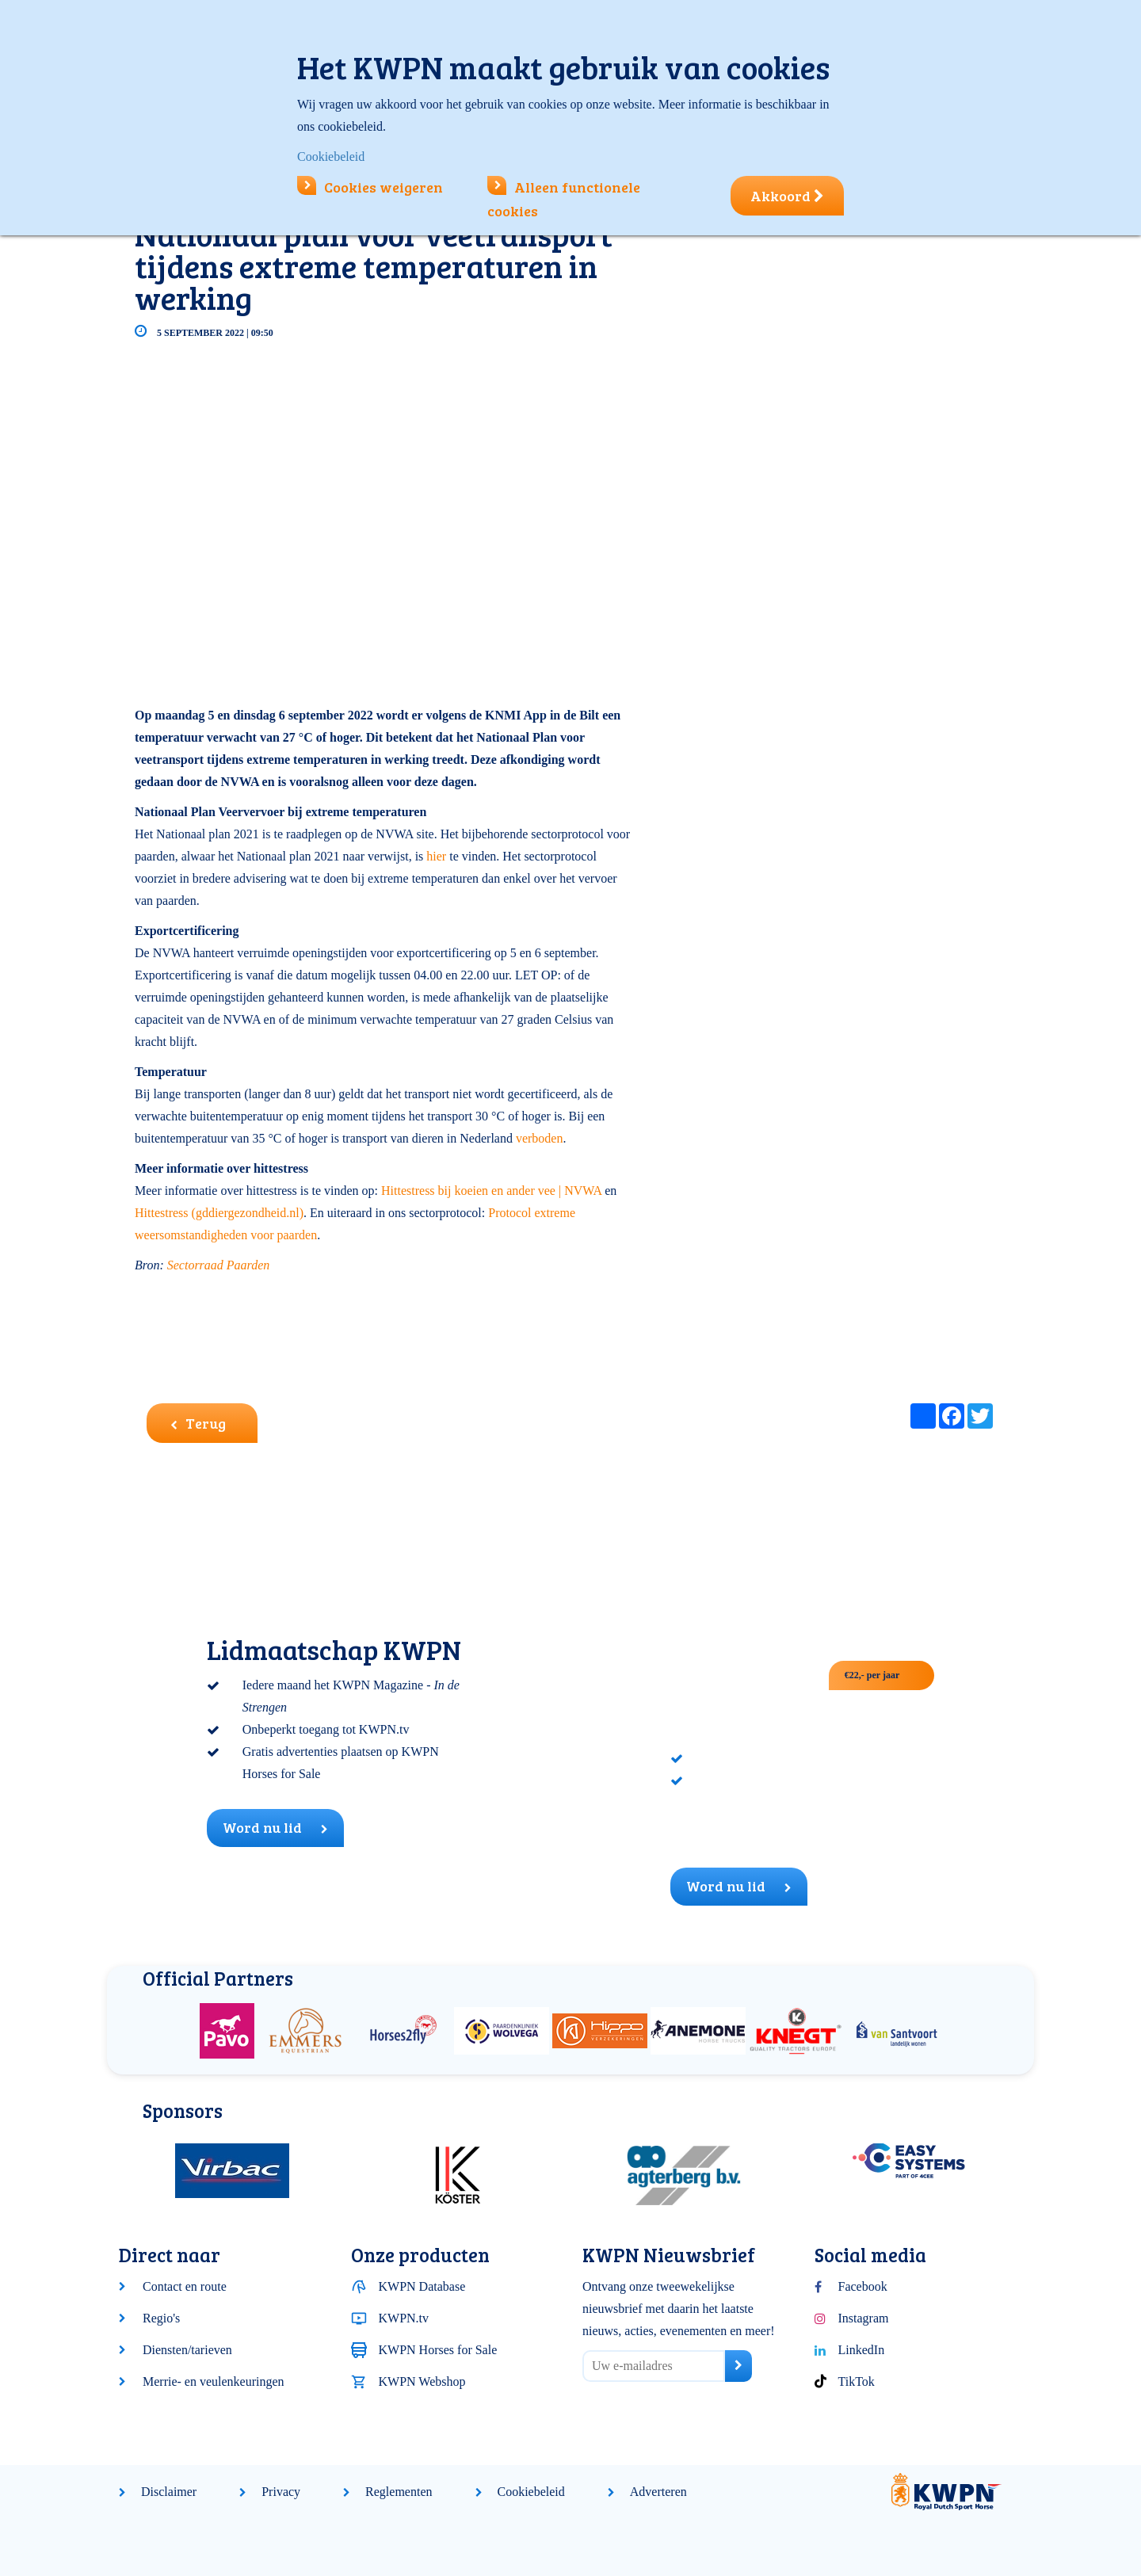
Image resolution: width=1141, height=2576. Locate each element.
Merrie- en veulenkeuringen (213, 2381)
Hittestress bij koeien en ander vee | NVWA (493, 1190)
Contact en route (185, 2286)
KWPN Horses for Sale (438, 2350)
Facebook (862, 2286)
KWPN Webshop (422, 2381)
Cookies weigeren (370, 187)
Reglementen (398, 2491)
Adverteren (658, 2491)
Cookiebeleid (531, 2491)
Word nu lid (275, 1827)
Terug (198, 1423)
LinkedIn (861, 2350)
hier (436, 856)
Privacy (280, 2491)
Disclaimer (169, 2491)
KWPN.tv (404, 2318)
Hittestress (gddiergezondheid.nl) (219, 1212)
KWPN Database (422, 2286)
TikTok (856, 2381)
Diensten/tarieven (187, 2350)
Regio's (161, 2318)
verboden (539, 1138)
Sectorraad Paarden (218, 1265)
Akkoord (787, 195)
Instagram (863, 2318)
